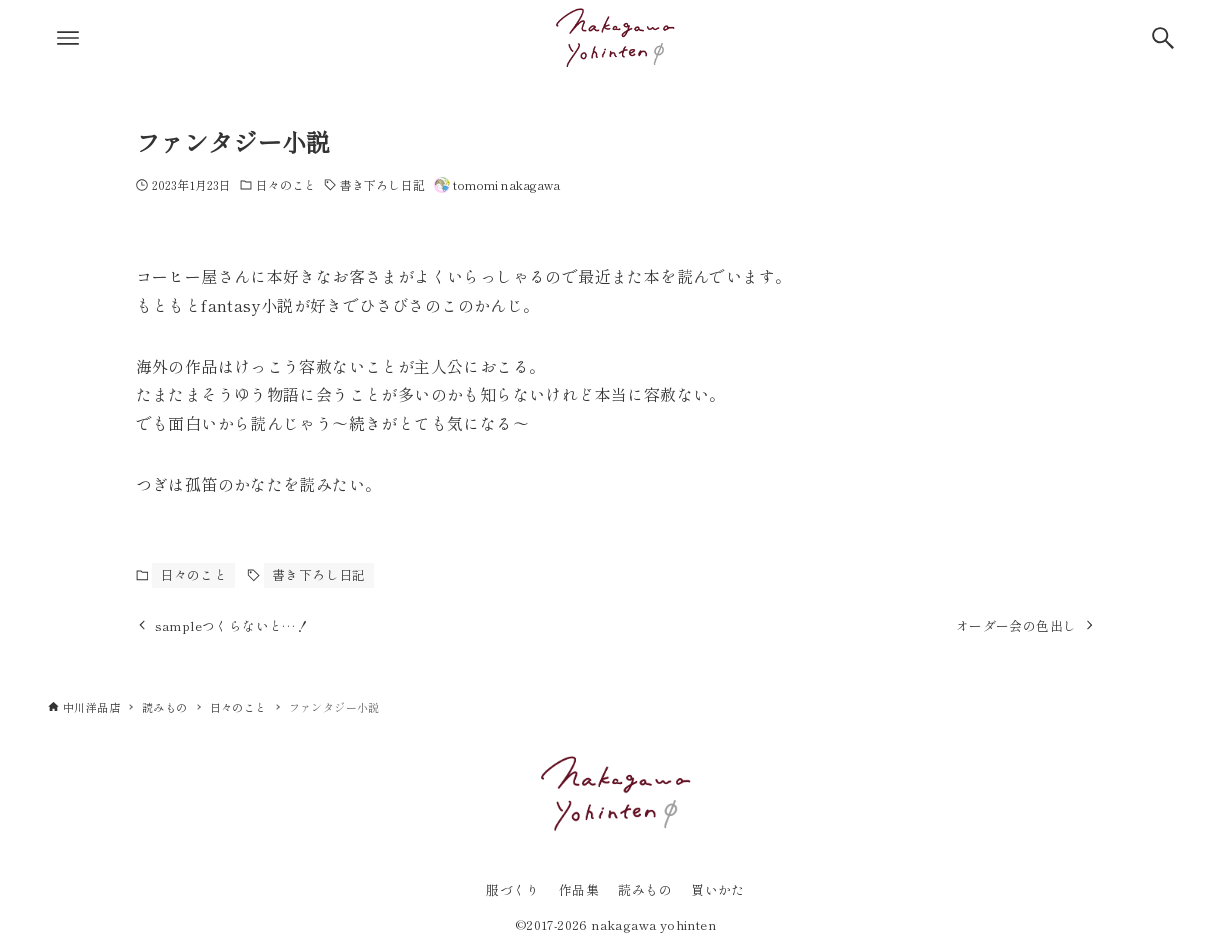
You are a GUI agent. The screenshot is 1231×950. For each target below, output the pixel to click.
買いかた (718, 889)
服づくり (513, 889)
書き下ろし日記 (382, 184)
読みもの (645, 889)
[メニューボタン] (68, 38)
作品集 (579, 889)
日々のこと (286, 184)
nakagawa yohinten (653, 924)
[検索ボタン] (1163, 38)
